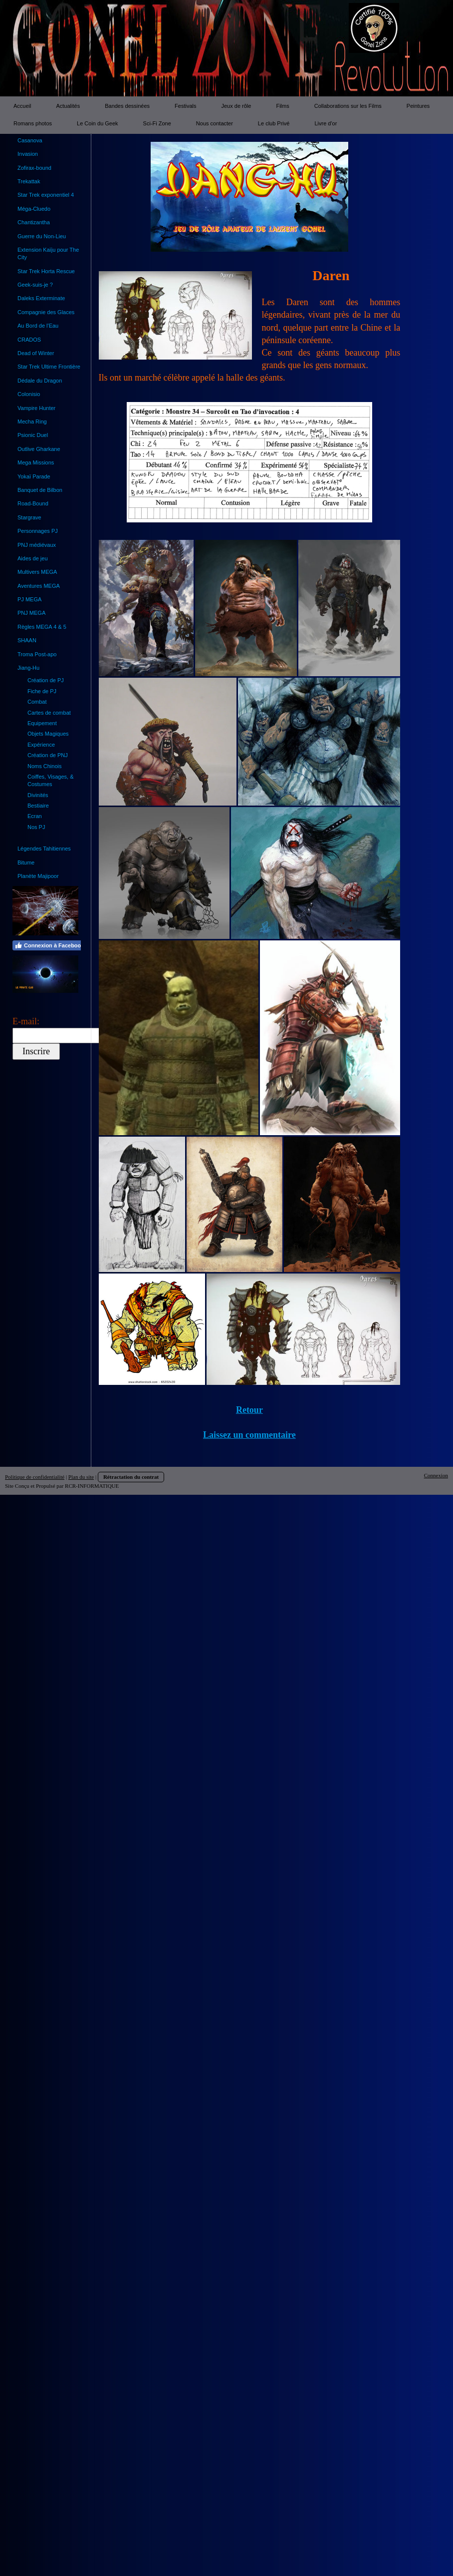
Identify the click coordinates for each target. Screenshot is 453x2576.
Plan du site (81, 1477)
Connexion (436, 1475)
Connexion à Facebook (49, 945)
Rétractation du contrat (131, 1477)
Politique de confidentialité (34, 1477)
